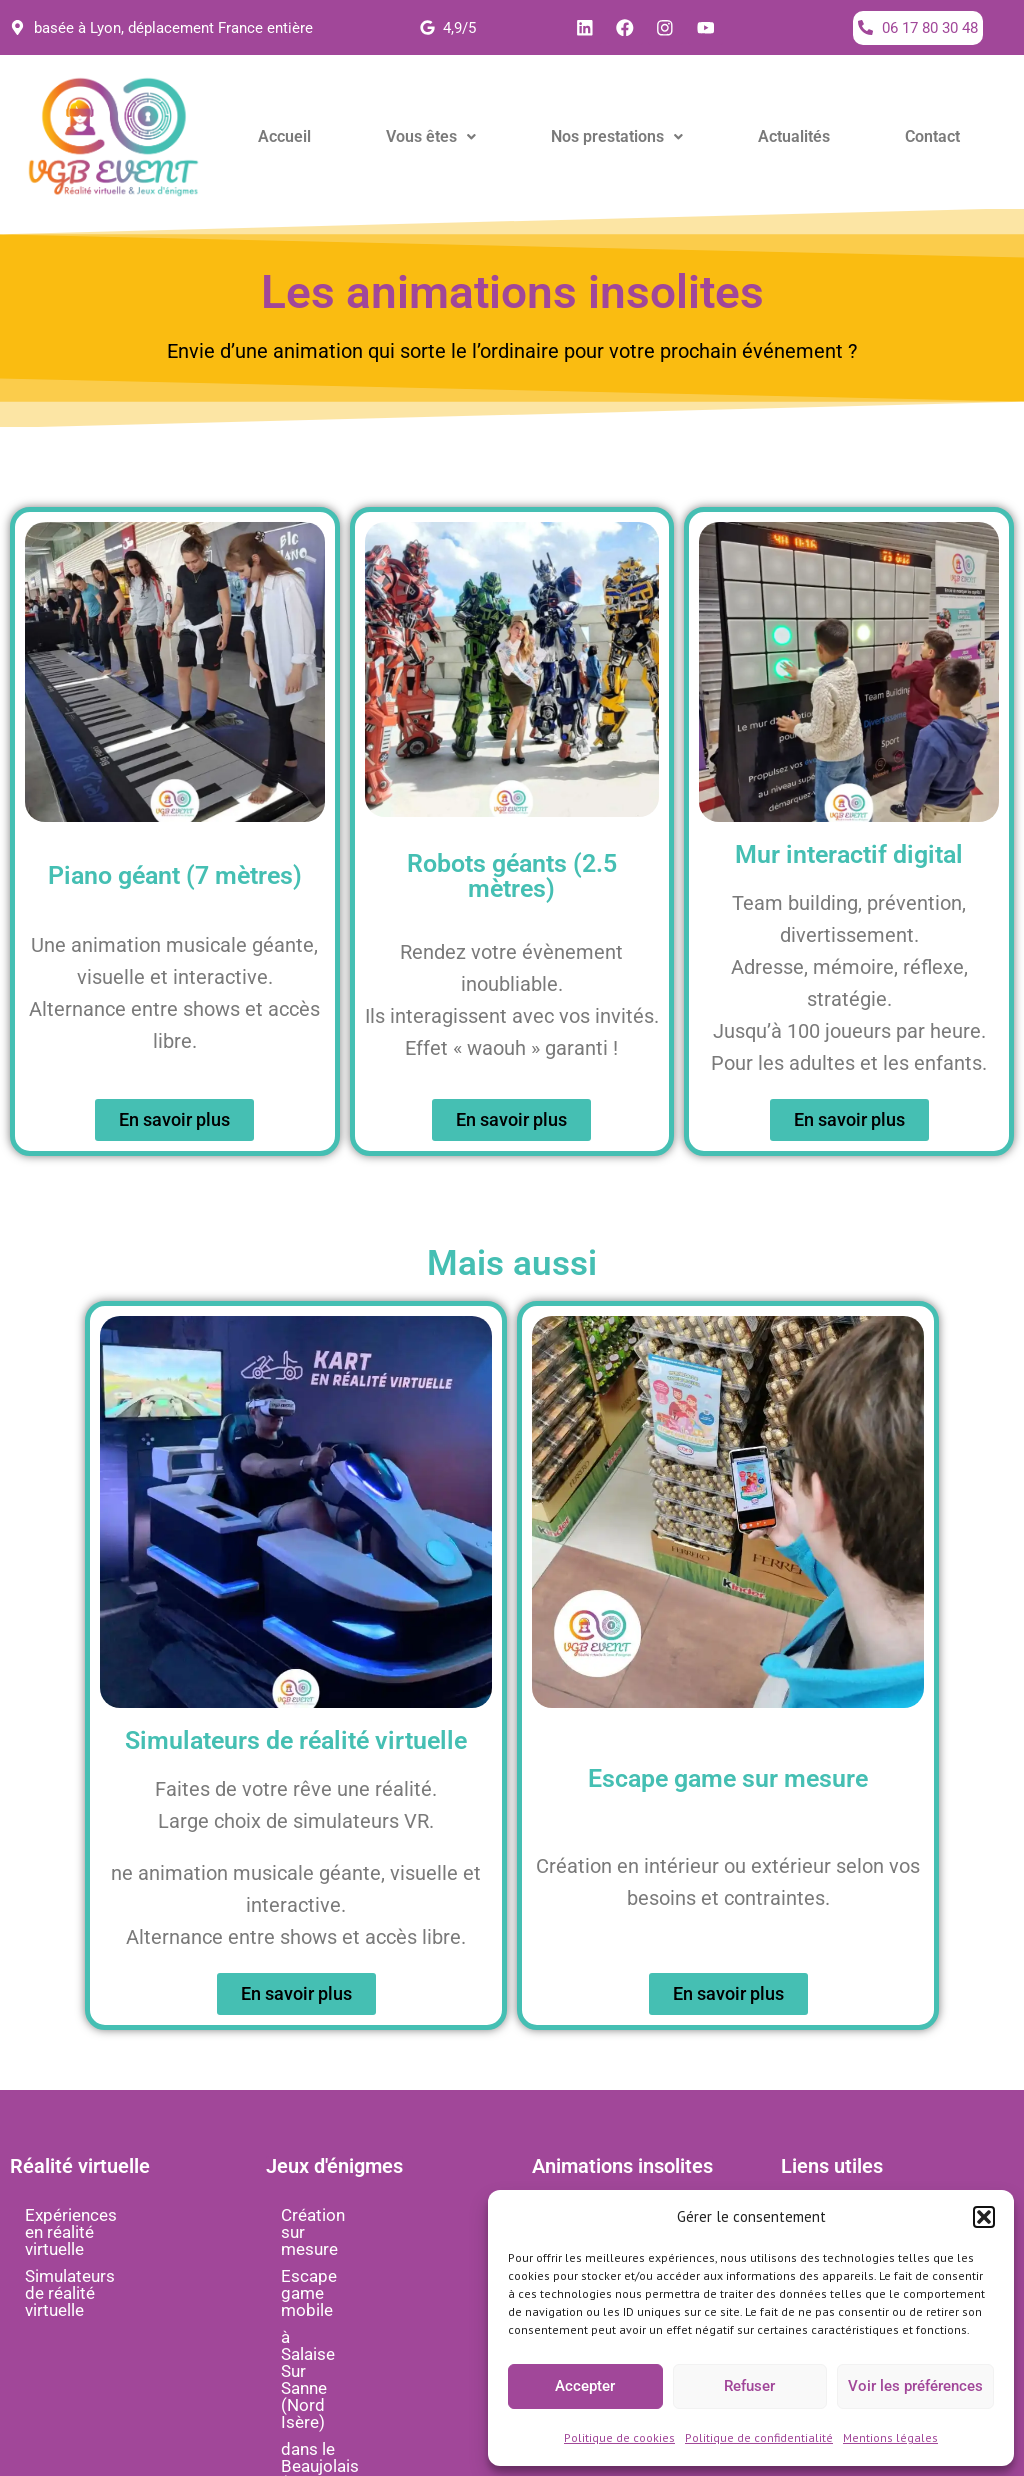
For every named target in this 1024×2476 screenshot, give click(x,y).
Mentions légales (890, 2437)
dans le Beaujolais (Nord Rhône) (373, 2322)
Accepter (585, 2386)
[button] (984, 2217)
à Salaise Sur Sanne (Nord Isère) (378, 2278)
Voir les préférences (915, 2386)
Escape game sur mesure (728, 1779)
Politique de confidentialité (759, 2437)
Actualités (794, 137)
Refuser (749, 2386)
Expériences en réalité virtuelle (107, 2224)
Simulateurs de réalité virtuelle (107, 2268)
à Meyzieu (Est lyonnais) (372, 2358)
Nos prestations (617, 137)
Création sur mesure (357, 2216)
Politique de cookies (619, 2437)
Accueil (284, 137)
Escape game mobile (360, 2243)
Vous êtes (431, 137)
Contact (932, 137)
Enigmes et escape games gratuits (381, 2393)
